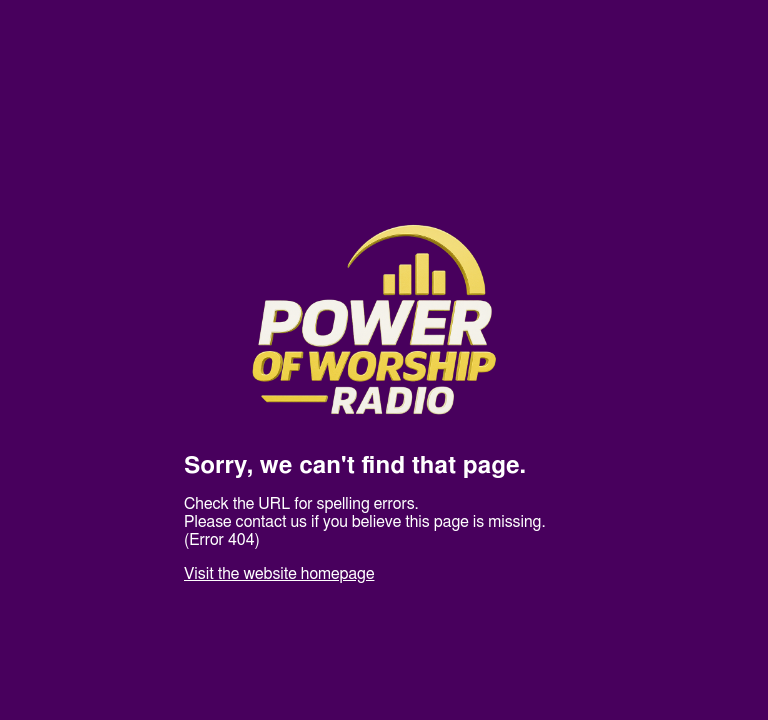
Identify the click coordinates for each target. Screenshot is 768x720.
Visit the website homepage (279, 574)
